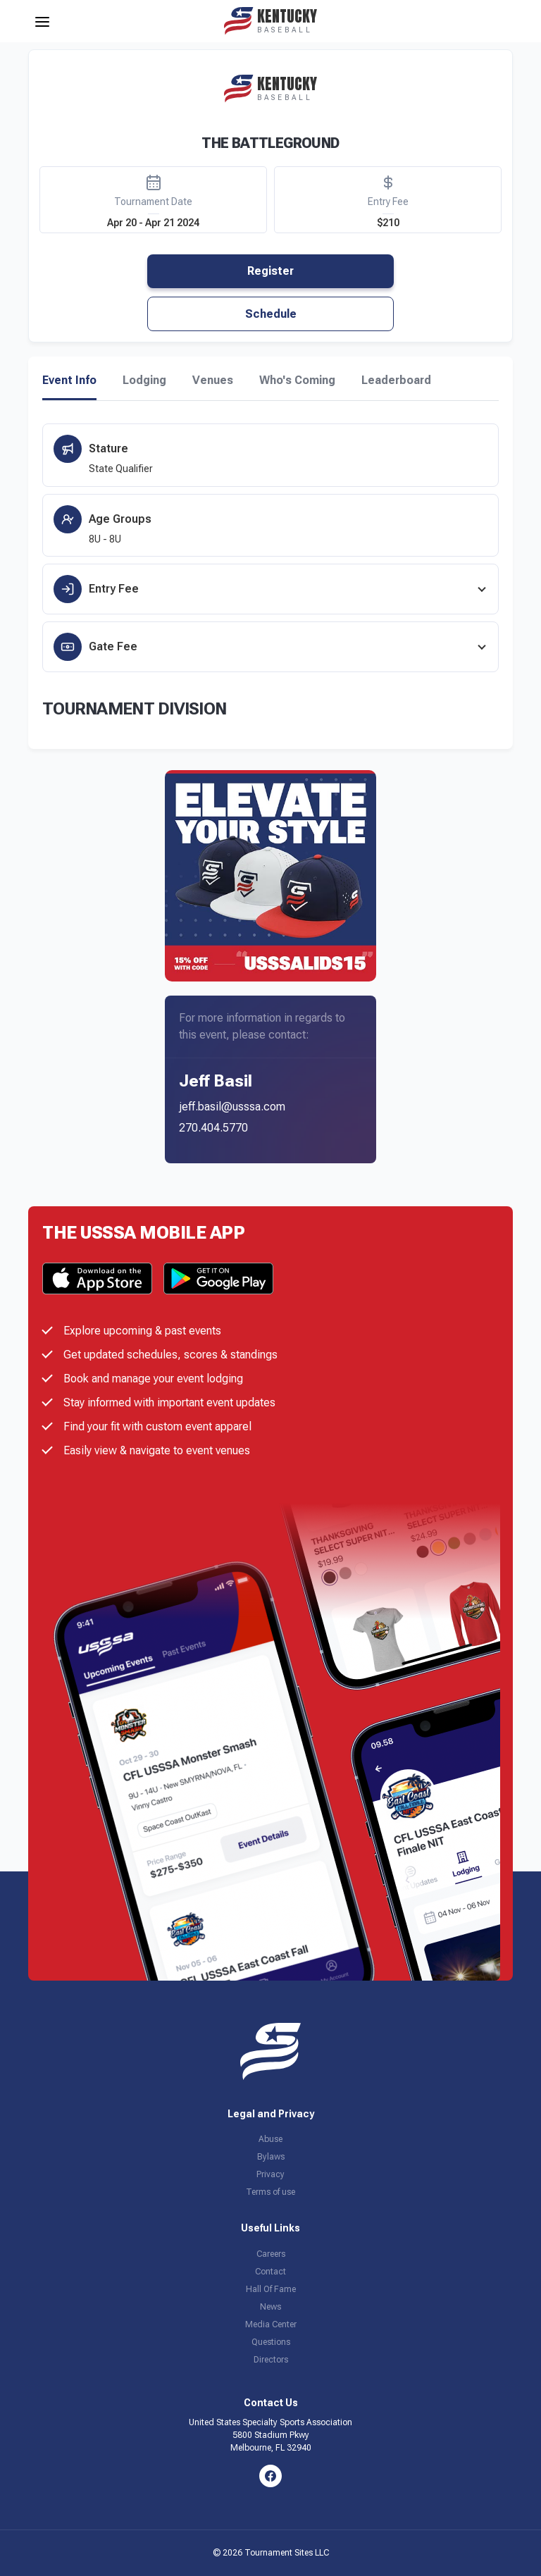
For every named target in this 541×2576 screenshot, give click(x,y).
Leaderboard (396, 380)
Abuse (270, 2139)
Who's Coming (297, 380)
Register (270, 271)
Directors (271, 2360)
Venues (212, 380)
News (270, 2307)
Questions (270, 2342)
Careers (270, 2254)
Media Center (271, 2324)
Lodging (144, 380)
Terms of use (270, 2192)
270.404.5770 (213, 1127)
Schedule (271, 314)
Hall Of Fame (271, 2289)
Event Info (69, 380)
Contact (270, 2272)
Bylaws (271, 2157)
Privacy (270, 2174)
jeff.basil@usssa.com (232, 1106)
